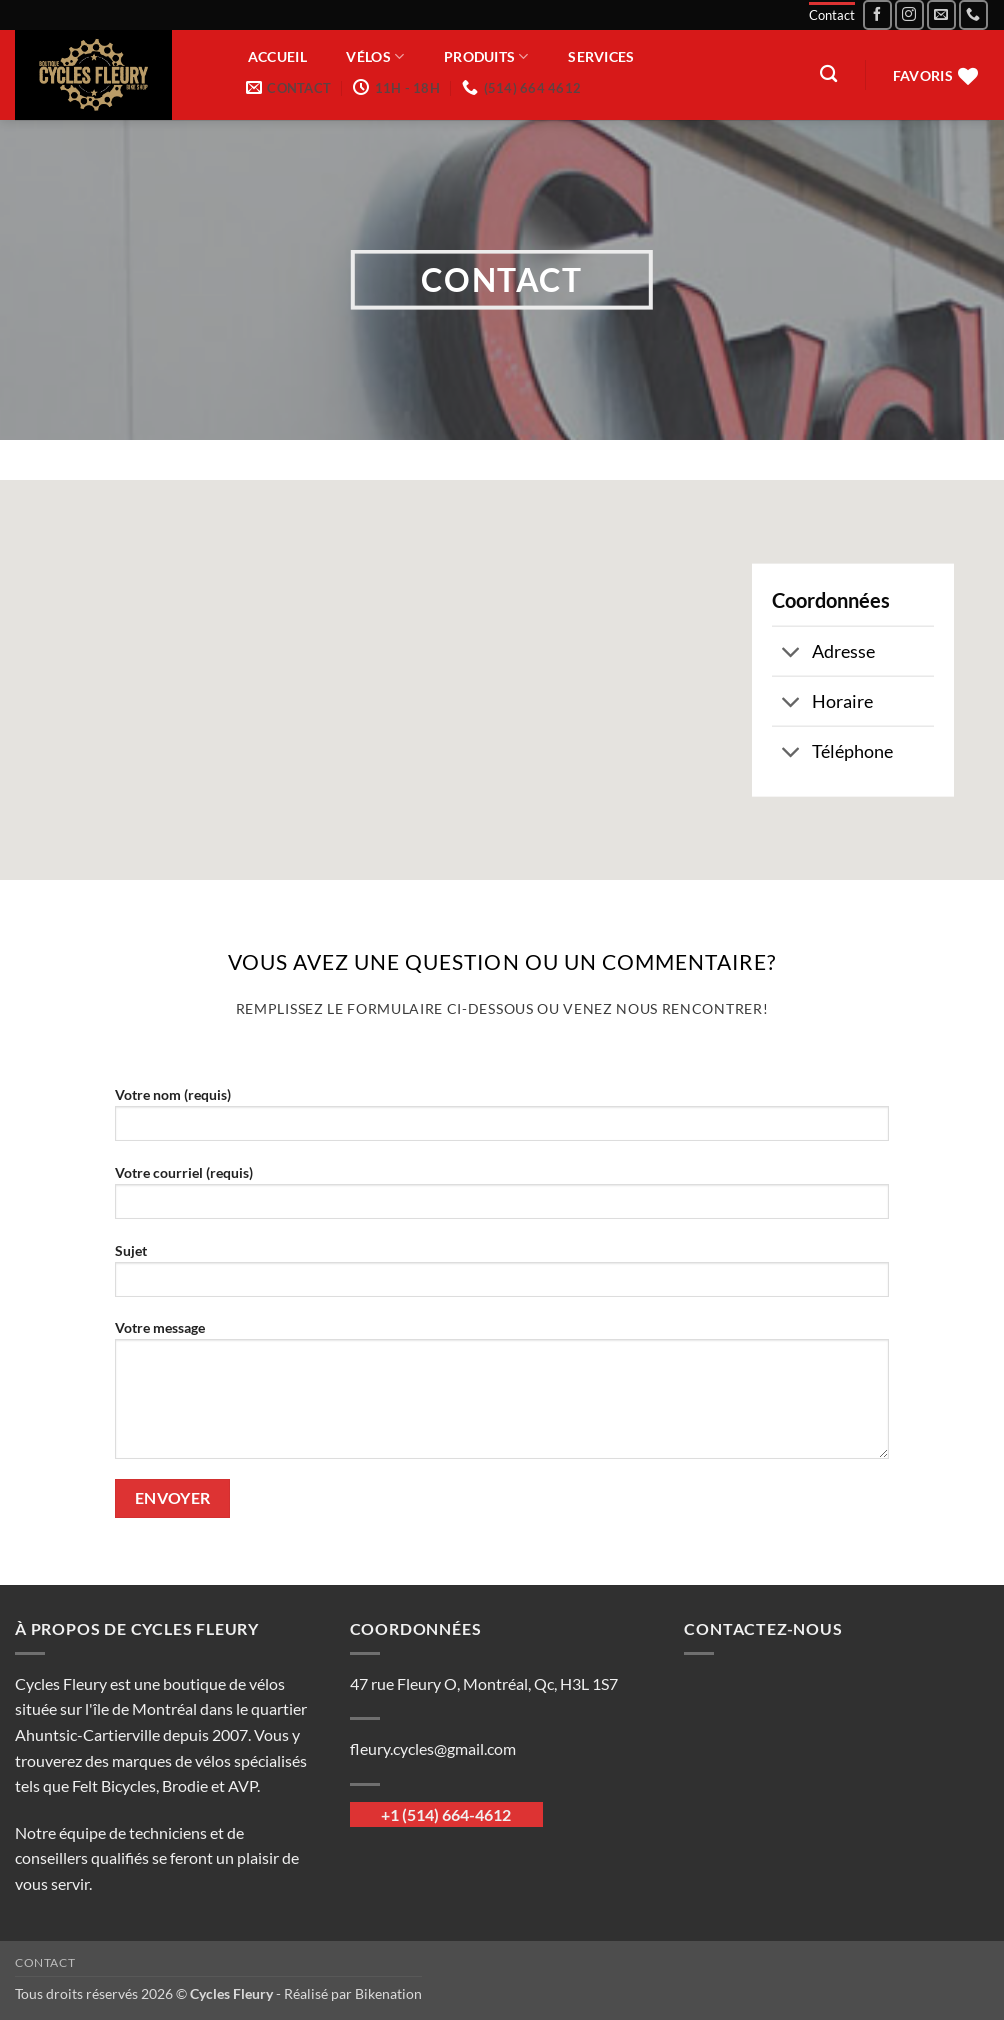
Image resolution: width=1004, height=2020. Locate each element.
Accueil (277, 57)
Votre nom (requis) (502, 1120)
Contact (832, 15)
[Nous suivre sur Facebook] (877, 14)
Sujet (502, 1276)
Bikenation (388, 1993)
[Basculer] (791, 653)
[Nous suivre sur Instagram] (909, 14)
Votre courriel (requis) (502, 1198)
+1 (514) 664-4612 (446, 1814)
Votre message (502, 1396)
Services (601, 57)
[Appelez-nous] (973, 14)
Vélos (375, 56)
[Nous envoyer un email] (941, 14)
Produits (486, 56)
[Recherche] (828, 74)
